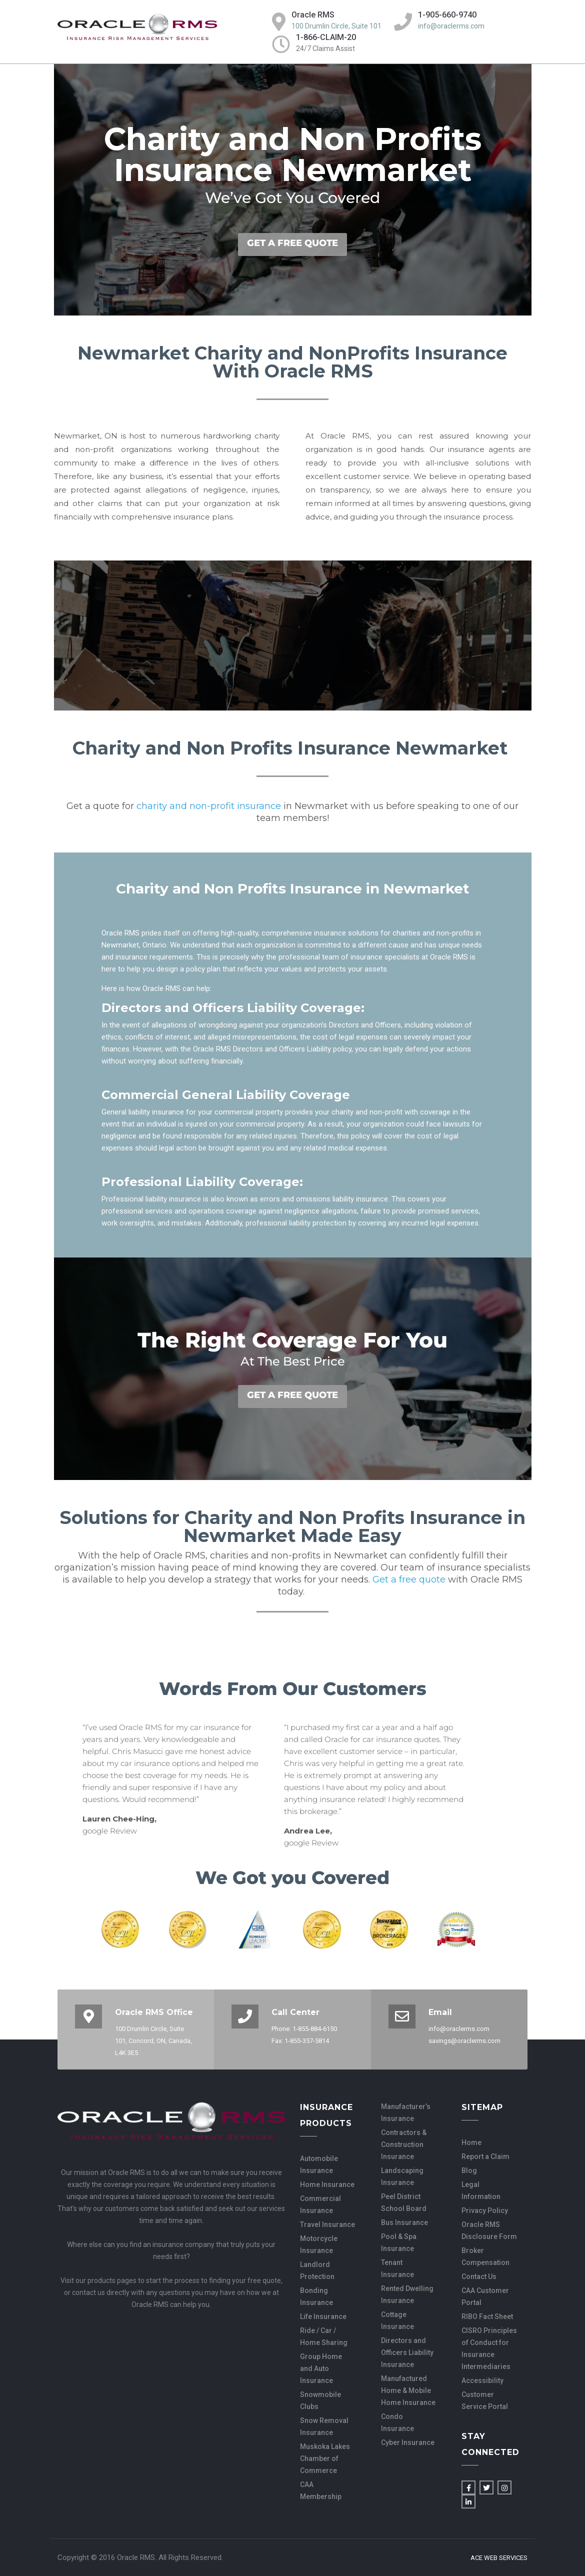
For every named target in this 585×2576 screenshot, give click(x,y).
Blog (469, 2170)
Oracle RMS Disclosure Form (489, 2230)
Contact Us (479, 2276)
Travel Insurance (327, 2224)
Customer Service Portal (485, 2400)
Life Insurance (323, 2316)
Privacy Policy (485, 2210)
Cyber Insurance (407, 2442)
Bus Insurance (404, 2222)
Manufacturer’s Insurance (405, 2112)
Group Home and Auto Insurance (321, 2368)
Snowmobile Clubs (320, 2400)
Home (472, 2142)
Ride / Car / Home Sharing (324, 2336)
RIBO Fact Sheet (487, 2316)
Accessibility (483, 2380)
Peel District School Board (403, 2202)
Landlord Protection (317, 2270)
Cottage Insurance (397, 2320)
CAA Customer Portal (485, 2296)
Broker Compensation (486, 2256)
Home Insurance (327, 2184)
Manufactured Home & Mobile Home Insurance (408, 2390)
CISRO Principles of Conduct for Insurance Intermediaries (489, 2348)
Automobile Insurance (319, 2164)
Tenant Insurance (397, 2268)
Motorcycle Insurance (319, 2244)
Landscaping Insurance (402, 2176)
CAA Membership (321, 2490)
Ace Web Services (499, 2558)
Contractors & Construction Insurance (403, 2144)
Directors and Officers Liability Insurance (407, 2352)
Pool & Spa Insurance (398, 2242)
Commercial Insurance (320, 2204)
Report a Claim (486, 2156)
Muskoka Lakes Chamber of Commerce (325, 2458)
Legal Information (481, 2190)
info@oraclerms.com (451, 26)
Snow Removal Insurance (324, 2426)
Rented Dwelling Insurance (407, 2294)
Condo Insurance (397, 2422)
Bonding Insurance (316, 2296)
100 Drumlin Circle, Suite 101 (337, 26)
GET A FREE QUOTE (292, 243)
